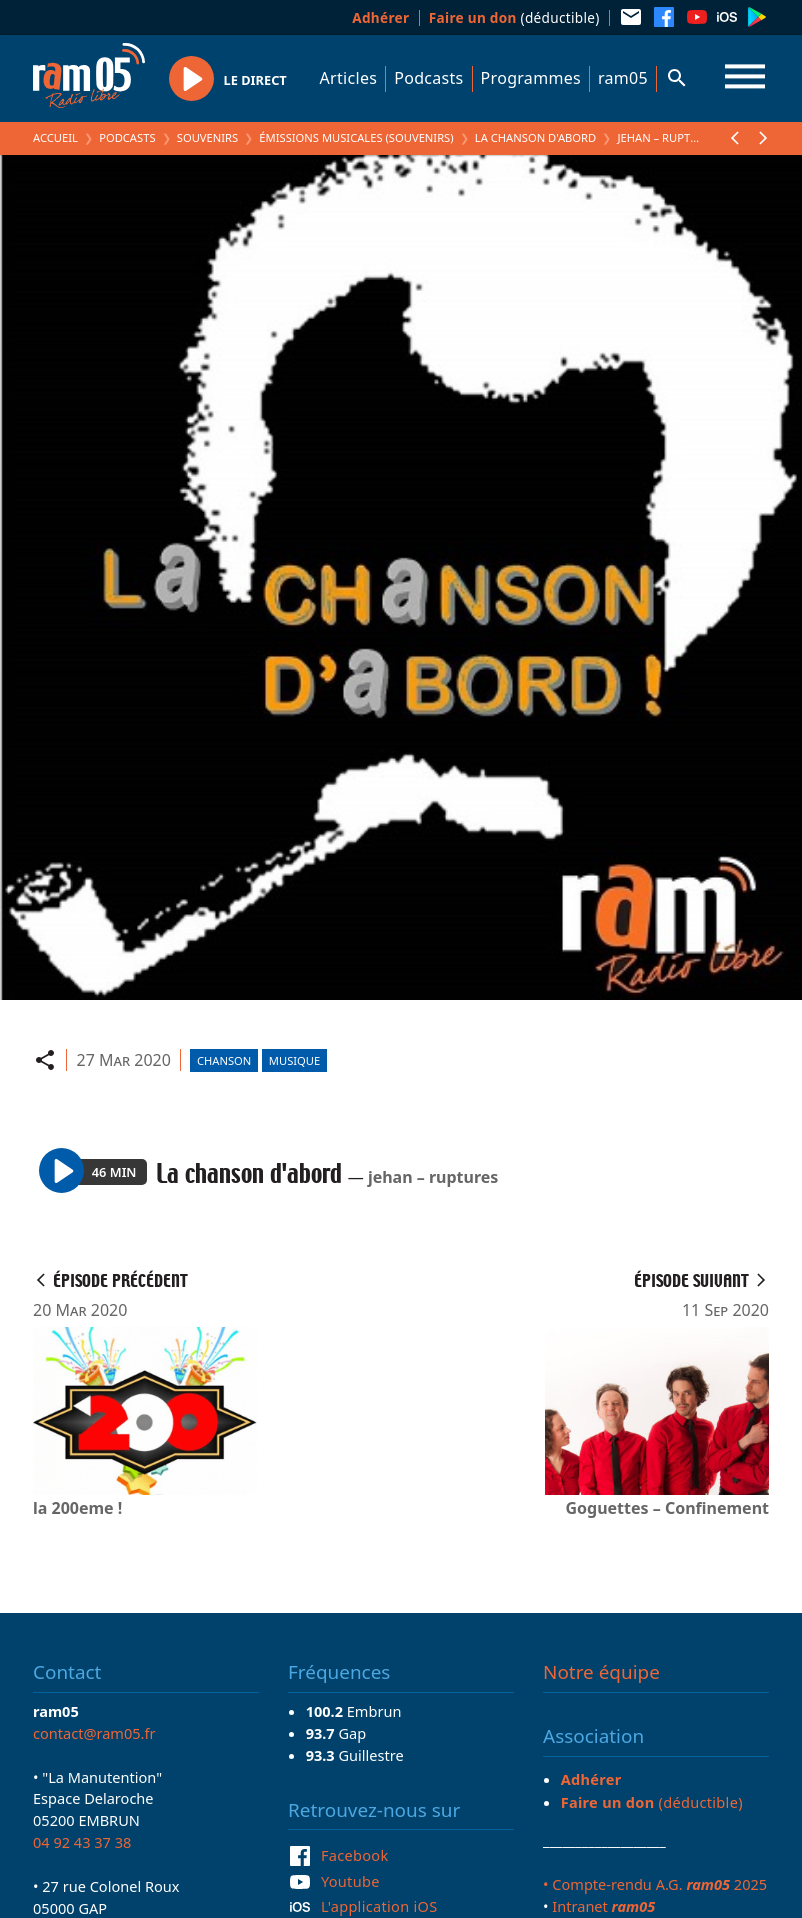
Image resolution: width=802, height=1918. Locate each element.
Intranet (603, 1906)
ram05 (623, 78)
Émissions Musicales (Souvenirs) (356, 137)
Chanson (224, 1060)
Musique (294, 1060)
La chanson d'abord (535, 137)
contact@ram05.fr (94, 1733)
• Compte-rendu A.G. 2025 (655, 1884)
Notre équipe (601, 1672)
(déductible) (514, 17)
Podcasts (428, 78)
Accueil (55, 137)
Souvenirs (207, 137)
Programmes (531, 78)
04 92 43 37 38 (82, 1842)
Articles (349, 78)
